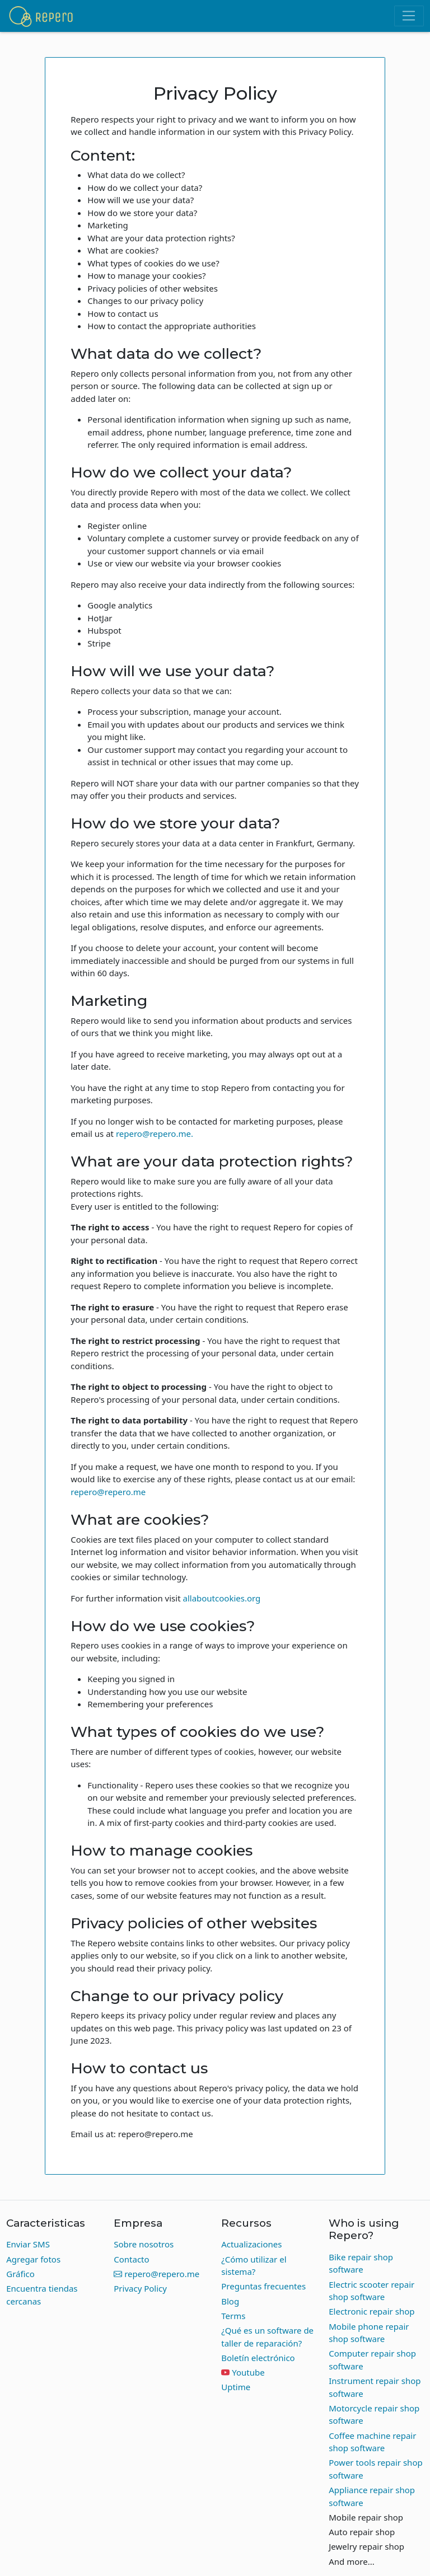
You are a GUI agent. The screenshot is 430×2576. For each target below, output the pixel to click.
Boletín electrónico (258, 2357)
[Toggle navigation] (409, 16)
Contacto (131, 2259)
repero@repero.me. (154, 1133)
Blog (230, 2301)
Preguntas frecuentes (263, 2286)
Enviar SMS (28, 2244)
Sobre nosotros (144, 2244)
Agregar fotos (33, 2259)
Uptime (235, 2386)
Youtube (248, 2372)
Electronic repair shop (371, 2311)
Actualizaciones (251, 2244)
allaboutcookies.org (221, 1598)
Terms (233, 2315)
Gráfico (20, 2273)
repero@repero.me (108, 1491)
